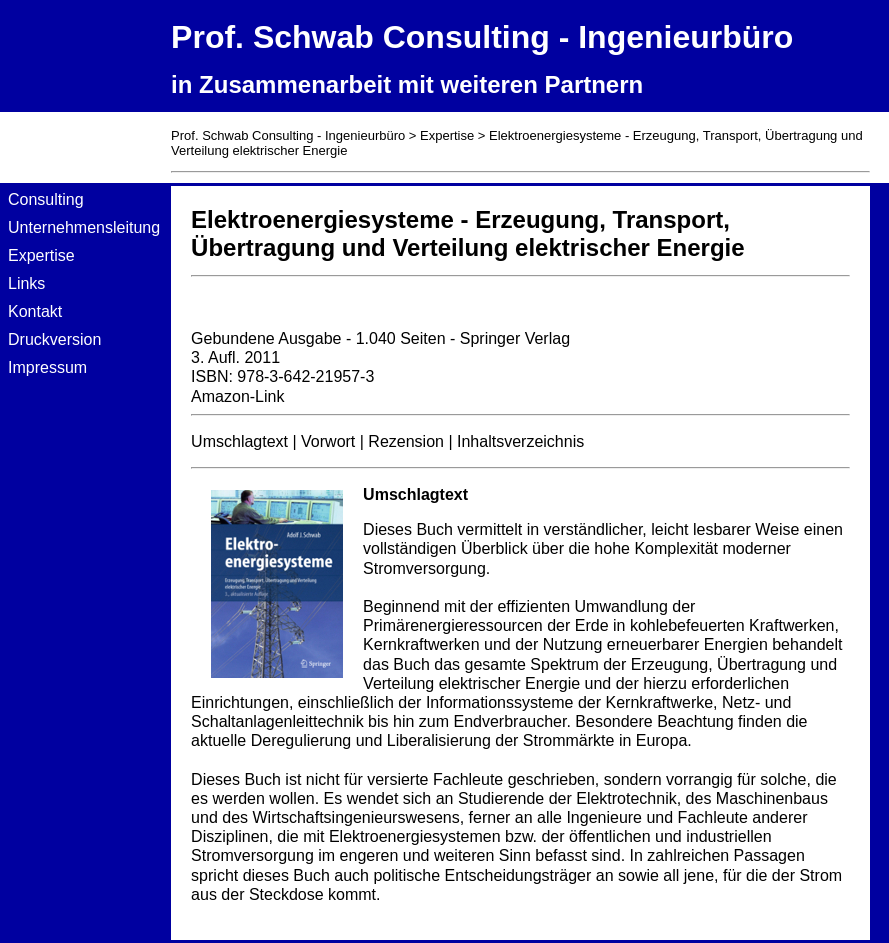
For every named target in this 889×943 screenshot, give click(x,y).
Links (26, 283)
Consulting (46, 199)
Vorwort (328, 441)
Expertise (41, 255)
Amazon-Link (237, 396)
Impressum (47, 367)
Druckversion (54, 339)
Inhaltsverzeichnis (520, 441)
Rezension (406, 441)
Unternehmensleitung (84, 227)
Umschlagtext (239, 441)
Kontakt (35, 311)
